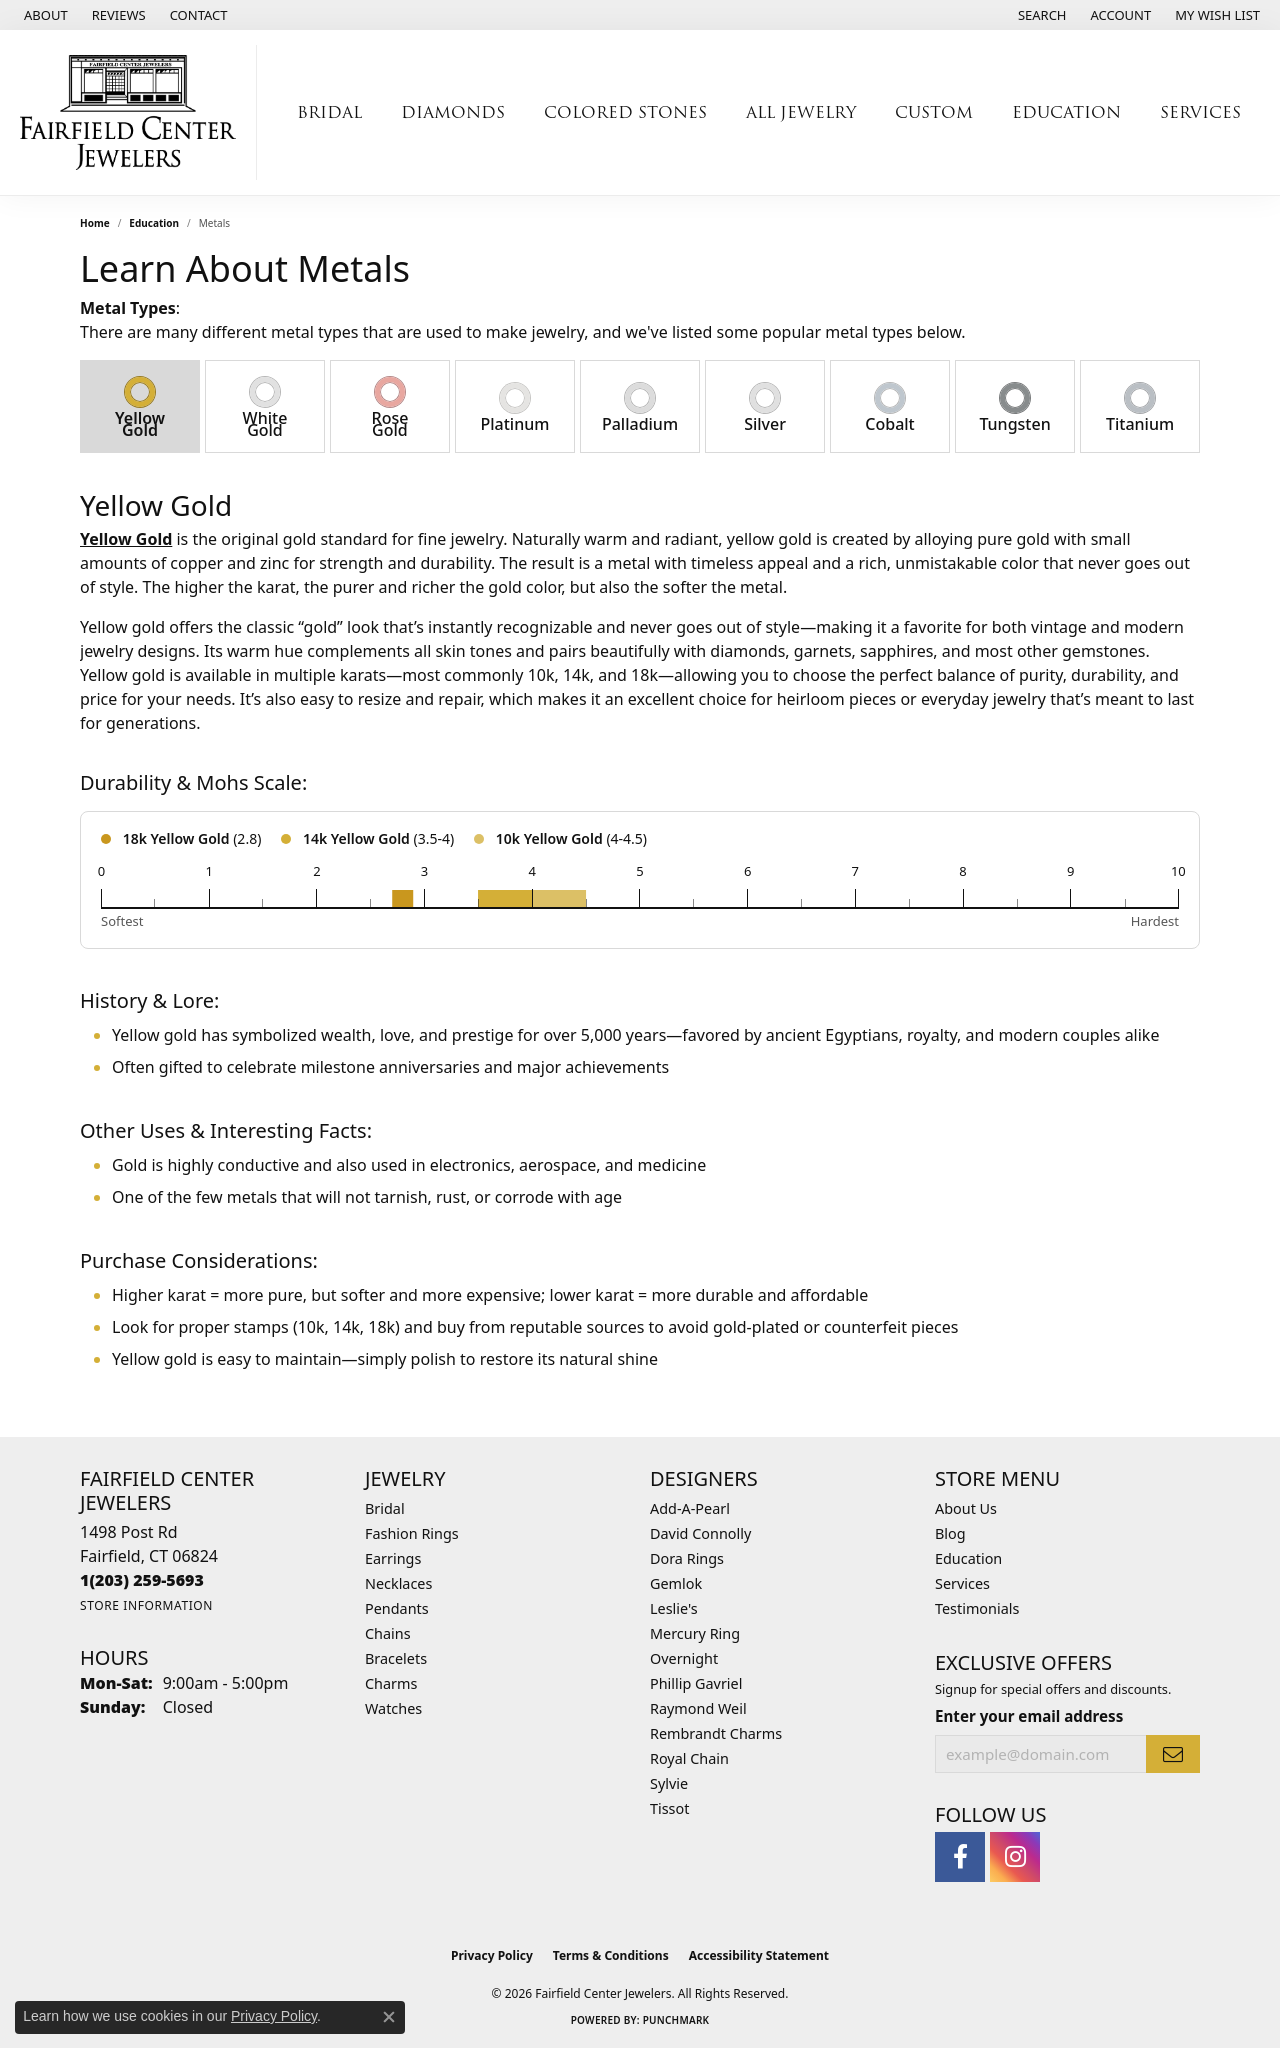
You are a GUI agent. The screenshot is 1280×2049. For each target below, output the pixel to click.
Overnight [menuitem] (684, 1658)
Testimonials (977, 1608)
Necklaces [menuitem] (398, 1583)
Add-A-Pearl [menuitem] (690, 1508)
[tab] (140, 406)
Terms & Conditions (611, 1955)
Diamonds (453, 112)
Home (95, 223)
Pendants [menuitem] (397, 1608)
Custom (934, 112)
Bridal (329, 112)
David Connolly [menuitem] (700, 1533)
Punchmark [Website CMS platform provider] (676, 2020)
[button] (1040, 15)
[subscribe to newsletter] (1173, 1754)
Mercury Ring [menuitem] (695, 1633)
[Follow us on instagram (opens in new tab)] (1015, 1857)
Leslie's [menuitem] (674, 1608)
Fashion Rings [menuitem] (412, 1533)
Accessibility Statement (759, 1955)
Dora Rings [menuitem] (687, 1558)
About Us (966, 1508)
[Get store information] (146, 1605)
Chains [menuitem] (388, 1633)
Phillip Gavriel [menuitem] (696, 1683)
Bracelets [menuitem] (396, 1658)
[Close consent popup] (389, 2017)
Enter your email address (1029, 1716)
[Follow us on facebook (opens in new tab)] (960, 1857)
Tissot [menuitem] (669, 1808)
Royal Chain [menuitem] (689, 1758)
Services (1200, 112)
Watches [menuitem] (393, 1708)
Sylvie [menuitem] (669, 1783)
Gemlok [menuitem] (676, 1583)
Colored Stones (625, 112)
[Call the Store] (142, 1580)
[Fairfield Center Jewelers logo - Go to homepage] (133, 112)
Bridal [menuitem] (385, 1508)
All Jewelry (801, 112)
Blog (950, 1533)
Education (1066, 112)
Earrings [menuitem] (393, 1558)
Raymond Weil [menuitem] (698, 1708)
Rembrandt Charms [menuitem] (716, 1733)
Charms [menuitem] (391, 1683)
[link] (44, 15)
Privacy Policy (492, 1955)
